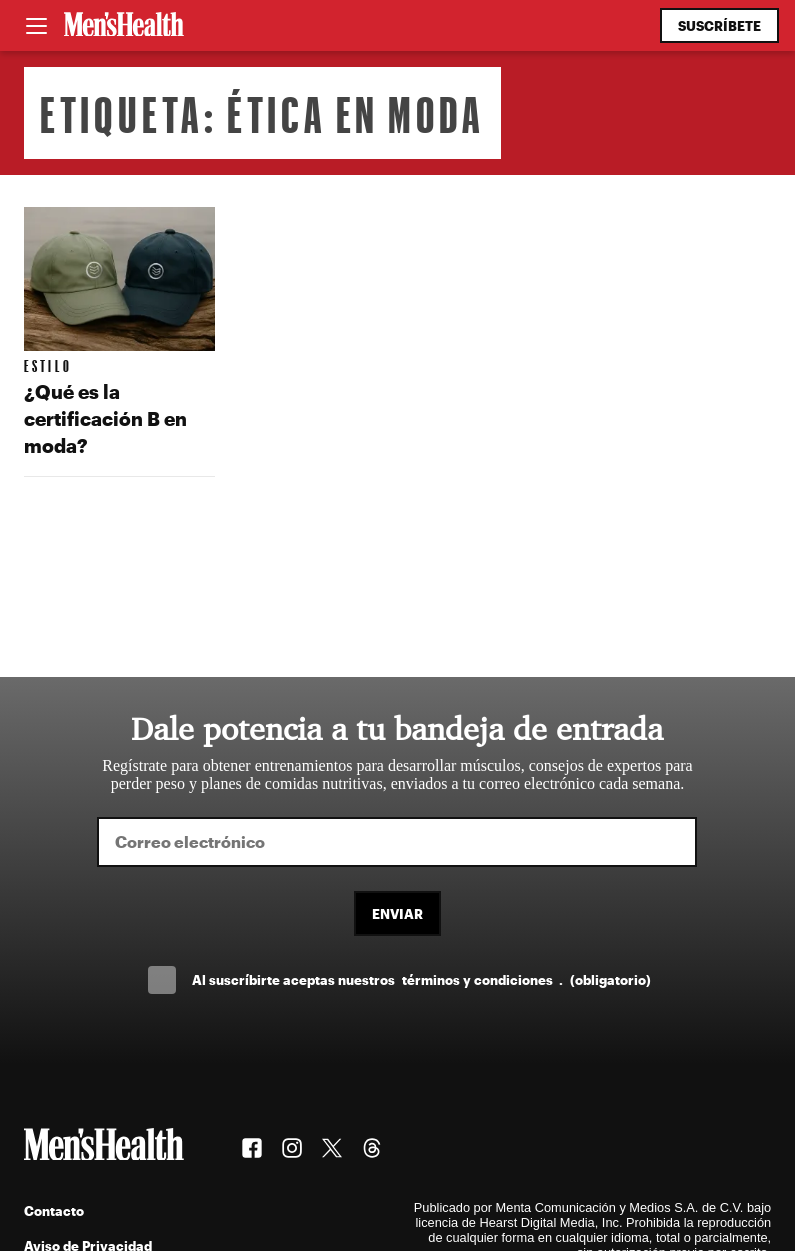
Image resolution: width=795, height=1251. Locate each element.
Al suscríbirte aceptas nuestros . (421, 979)
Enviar (397, 913)
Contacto (54, 1210)
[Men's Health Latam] (124, 26)
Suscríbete (719, 25)
